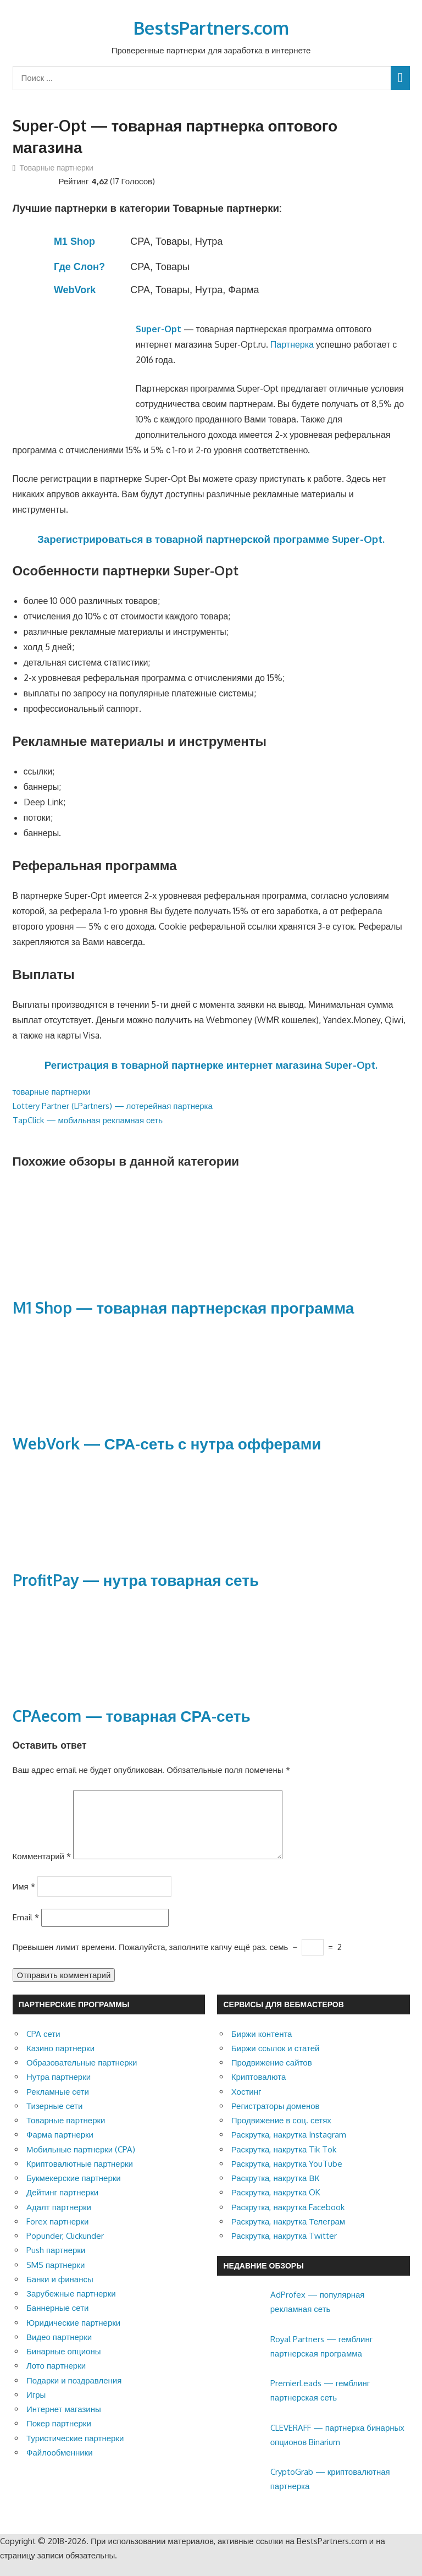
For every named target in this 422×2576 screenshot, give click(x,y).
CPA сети (43, 2047)
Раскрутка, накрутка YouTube (287, 2177)
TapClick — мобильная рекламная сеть (88, 1120)
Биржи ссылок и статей (275, 2061)
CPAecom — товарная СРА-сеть (132, 1716)
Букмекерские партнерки (73, 2191)
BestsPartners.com (211, 28)
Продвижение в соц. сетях (281, 2133)
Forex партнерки (57, 2234)
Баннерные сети (57, 2321)
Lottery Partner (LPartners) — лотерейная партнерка (113, 1106)
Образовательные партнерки (81, 2075)
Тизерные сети (54, 2119)
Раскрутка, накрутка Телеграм (288, 2234)
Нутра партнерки (58, 2090)
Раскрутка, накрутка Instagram (289, 2148)
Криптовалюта (258, 2090)
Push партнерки (55, 2263)
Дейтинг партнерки (62, 2205)
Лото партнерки (56, 2379)
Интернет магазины (63, 2422)
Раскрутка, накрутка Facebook (288, 2220)
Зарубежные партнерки (71, 2307)
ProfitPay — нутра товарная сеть (136, 1580)
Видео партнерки (59, 2350)
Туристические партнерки (75, 2451)
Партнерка (292, 344)
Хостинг (246, 2105)
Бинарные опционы (63, 2364)
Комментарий (42, 1869)
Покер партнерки (58, 2436)
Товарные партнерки (56, 167)
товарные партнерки (52, 1091)
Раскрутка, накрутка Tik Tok (284, 2162)
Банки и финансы (59, 2292)
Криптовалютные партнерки (79, 2177)
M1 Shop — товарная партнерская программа (183, 1307)
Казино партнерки (60, 2061)
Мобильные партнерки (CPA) (80, 2162)
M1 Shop (74, 241)
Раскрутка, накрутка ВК (275, 2191)
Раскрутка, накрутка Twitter (284, 2249)
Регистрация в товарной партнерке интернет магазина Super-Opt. (211, 1064)
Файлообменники (59, 2465)
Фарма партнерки (59, 2148)
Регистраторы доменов (275, 2119)
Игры (36, 2408)
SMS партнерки (55, 2278)
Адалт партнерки (58, 2220)
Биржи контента (261, 2047)
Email (26, 1930)
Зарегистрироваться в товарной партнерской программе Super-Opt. (211, 538)
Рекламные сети (57, 2105)
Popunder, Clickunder (65, 2249)
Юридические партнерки (73, 2336)
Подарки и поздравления (73, 2393)
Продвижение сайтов (271, 2075)
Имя (24, 1899)
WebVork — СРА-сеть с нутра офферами (167, 1443)
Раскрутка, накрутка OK (276, 2205)
